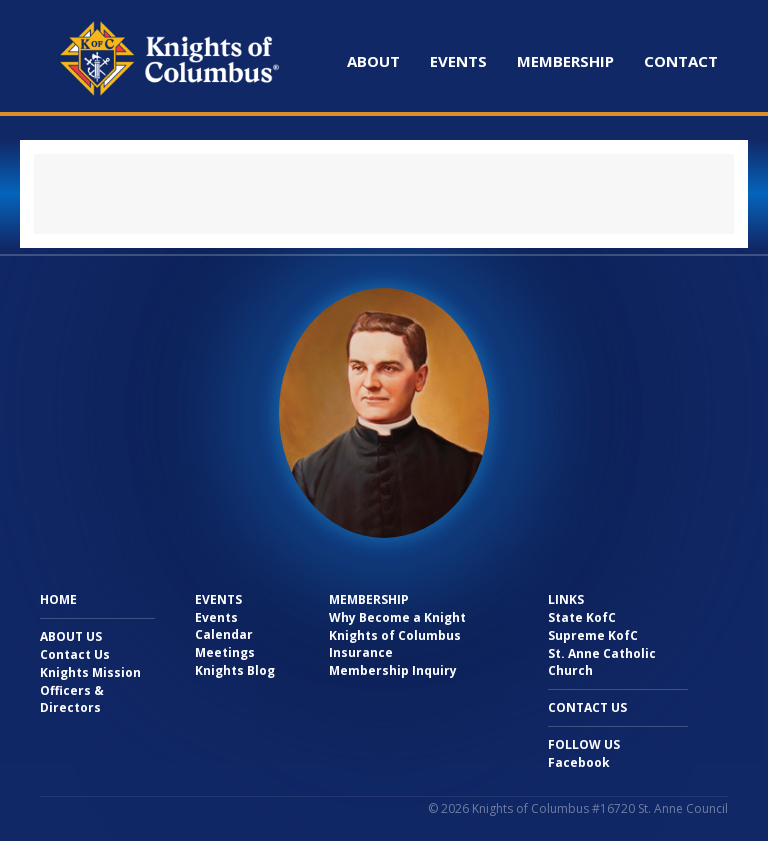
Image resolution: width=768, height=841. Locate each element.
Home (58, 599)
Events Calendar (224, 626)
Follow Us (584, 744)
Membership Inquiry (393, 670)
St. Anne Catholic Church (602, 662)
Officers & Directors (72, 699)
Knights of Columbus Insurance (395, 644)
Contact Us (75, 654)
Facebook (579, 762)
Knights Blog (235, 670)
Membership (565, 61)
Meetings (225, 652)
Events (458, 61)
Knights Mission (90, 672)
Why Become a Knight (397, 617)
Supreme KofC (593, 635)
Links (566, 599)
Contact (681, 61)
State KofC (582, 617)
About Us (71, 636)
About (373, 61)
